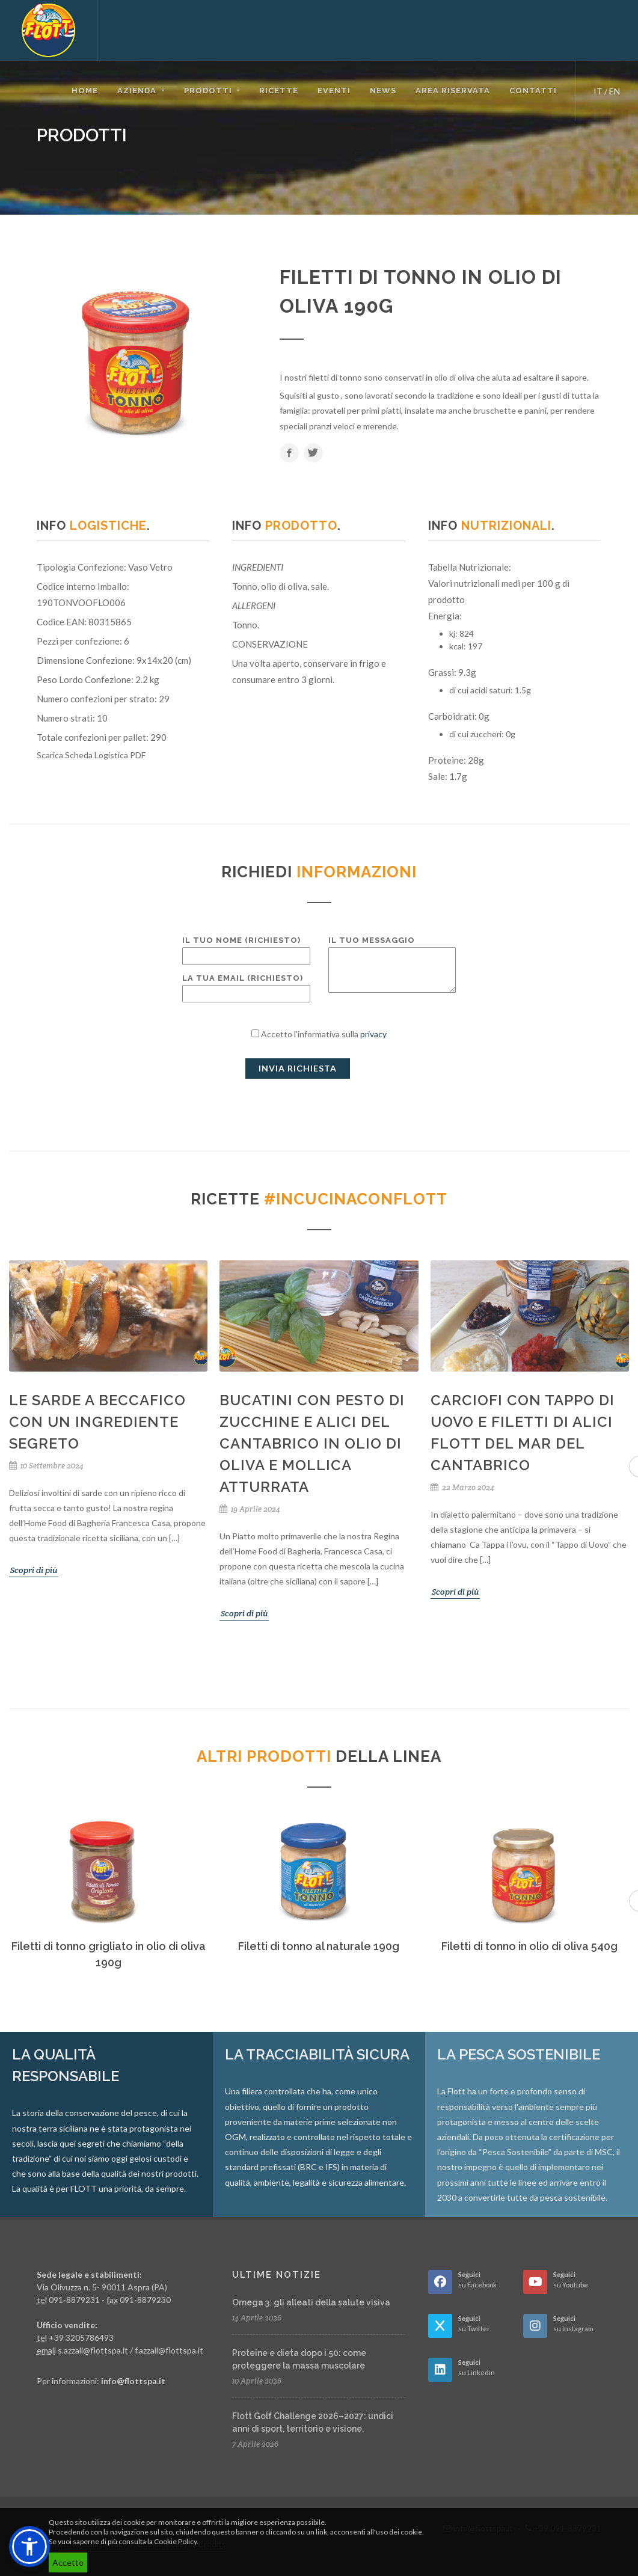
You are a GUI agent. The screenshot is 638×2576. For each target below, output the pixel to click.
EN (614, 91)
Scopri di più (33, 1570)
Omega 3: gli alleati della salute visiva (311, 2302)
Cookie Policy (175, 2541)
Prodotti (209, 90)
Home (85, 90)
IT (598, 91)
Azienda (138, 90)
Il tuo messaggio (392, 965)
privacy (373, 1034)
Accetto (68, 2562)
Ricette (278, 90)
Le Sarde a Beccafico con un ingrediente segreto (97, 1421)
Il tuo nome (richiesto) (246, 948)
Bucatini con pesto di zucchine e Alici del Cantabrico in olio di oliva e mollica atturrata (312, 1443)
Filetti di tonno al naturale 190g (318, 1946)
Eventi (334, 90)
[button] (29, 2546)
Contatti (533, 90)
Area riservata (453, 90)
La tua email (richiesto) (246, 986)
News (383, 90)
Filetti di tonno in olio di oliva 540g (529, 1946)
